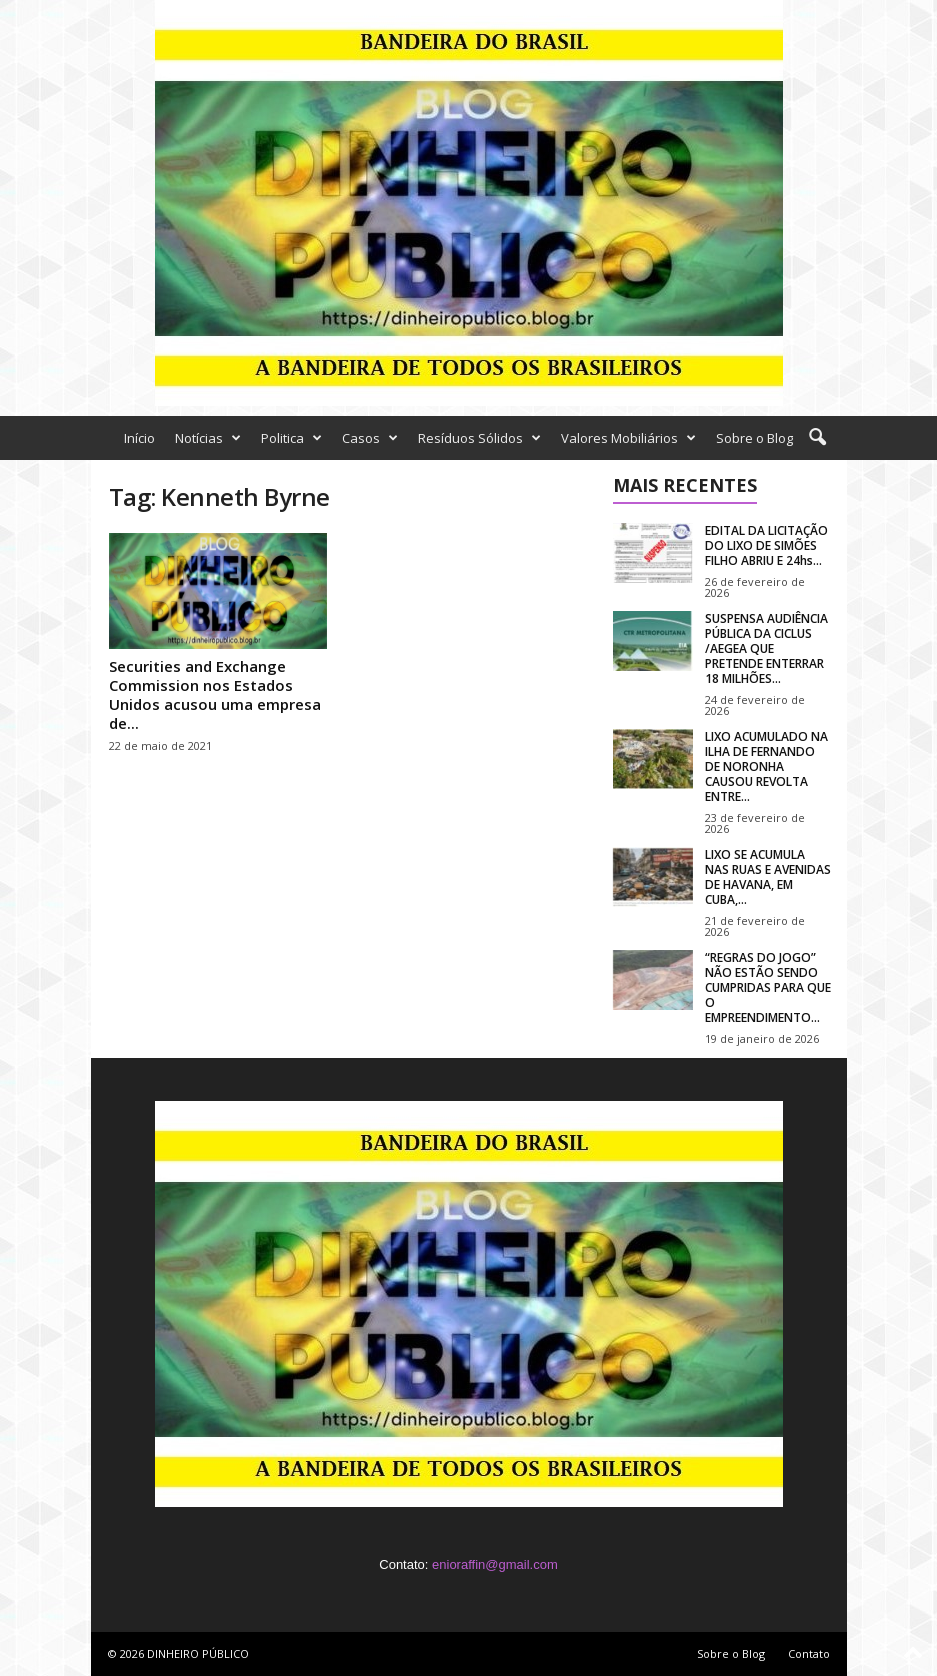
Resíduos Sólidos (479, 438)
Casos (370, 438)
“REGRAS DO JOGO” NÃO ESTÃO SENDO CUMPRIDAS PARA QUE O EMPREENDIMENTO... (768, 987)
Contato (809, 1653)
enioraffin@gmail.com (495, 1564)
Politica (291, 438)
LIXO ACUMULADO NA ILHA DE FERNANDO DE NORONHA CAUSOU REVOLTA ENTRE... (766, 766)
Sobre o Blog (754, 438)
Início (139, 438)
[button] (817, 438)
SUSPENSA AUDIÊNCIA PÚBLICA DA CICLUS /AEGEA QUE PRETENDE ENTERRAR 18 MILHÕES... (766, 648)
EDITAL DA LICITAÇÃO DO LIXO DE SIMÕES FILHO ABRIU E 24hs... (766, 545)
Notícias (208, 438)
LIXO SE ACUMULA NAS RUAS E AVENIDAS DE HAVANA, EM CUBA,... (768, 877)
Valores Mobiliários (628, 438)
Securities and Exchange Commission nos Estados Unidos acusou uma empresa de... (215, 694)
